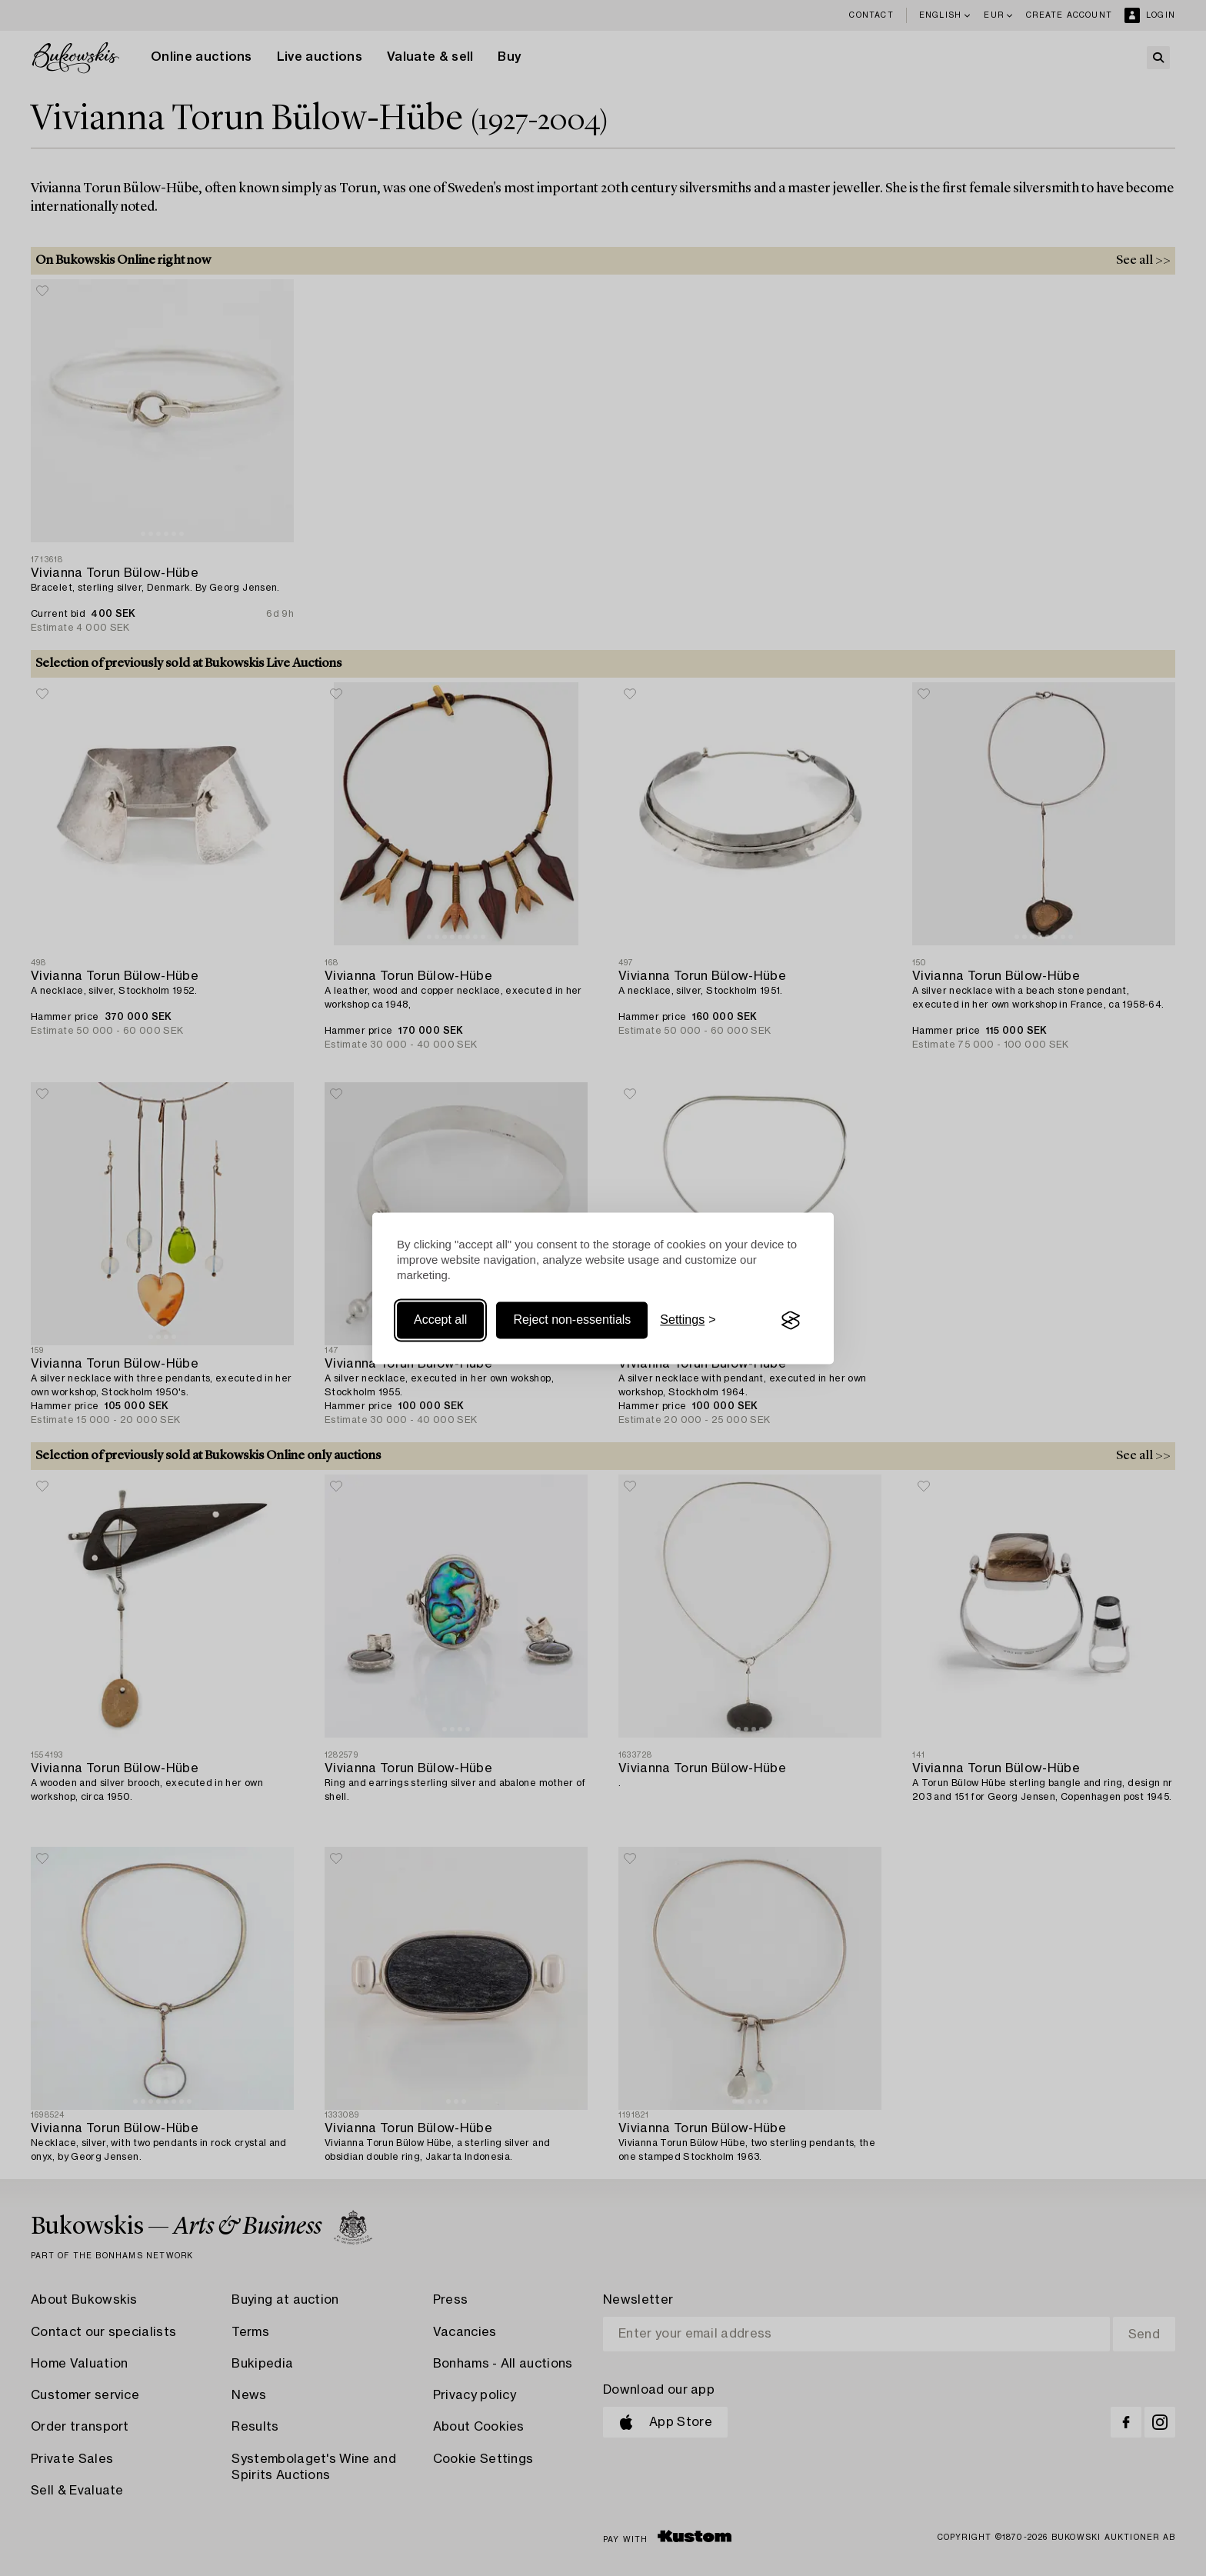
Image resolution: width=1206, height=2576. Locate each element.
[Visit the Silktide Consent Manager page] (790, 1320)
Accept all (440, 1320)
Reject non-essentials (572, 1320)
